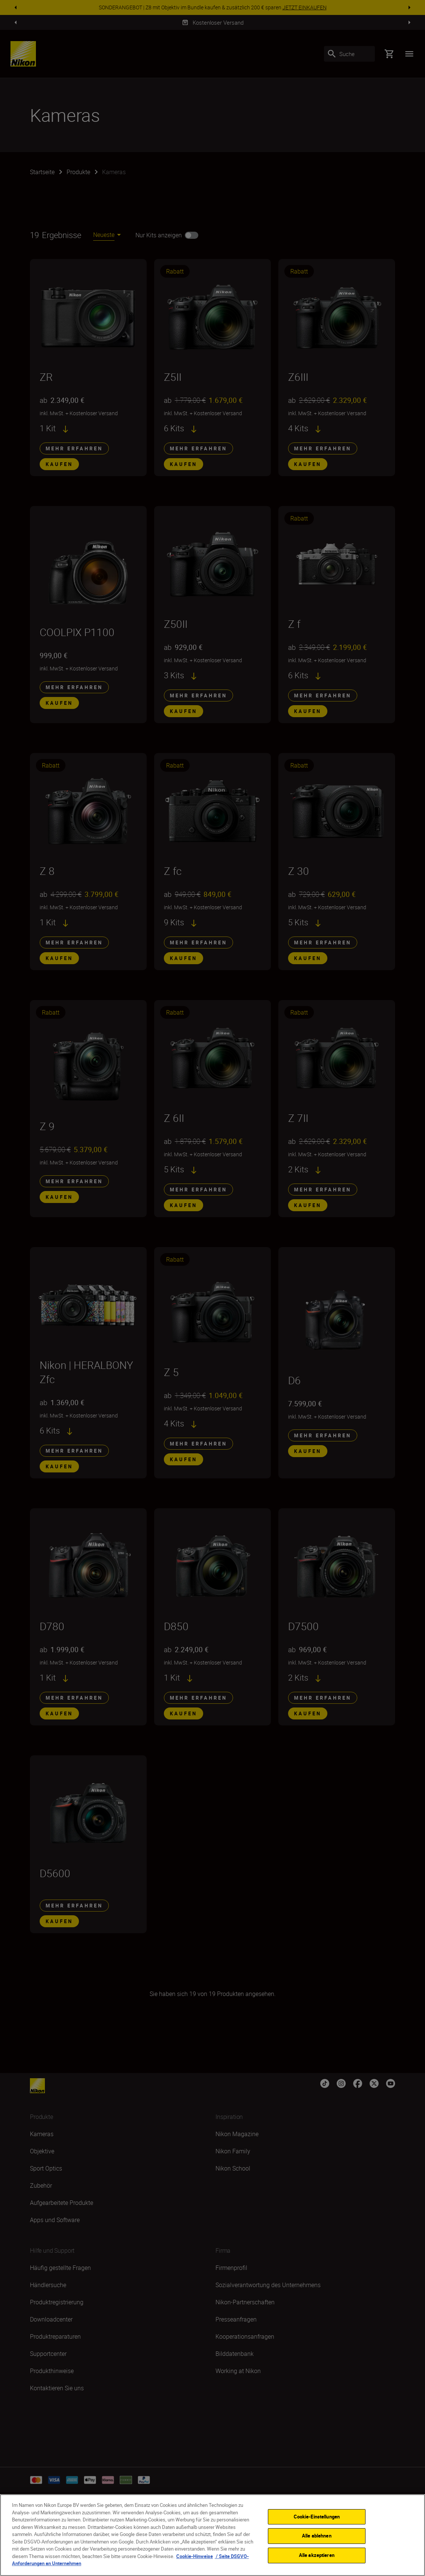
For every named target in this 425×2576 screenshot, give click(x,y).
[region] (212, 2535)
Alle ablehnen (316, 2535)
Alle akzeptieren (316, 2555)
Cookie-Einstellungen (317, 2516)
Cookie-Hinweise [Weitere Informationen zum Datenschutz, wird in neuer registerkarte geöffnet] (194, 2556)
